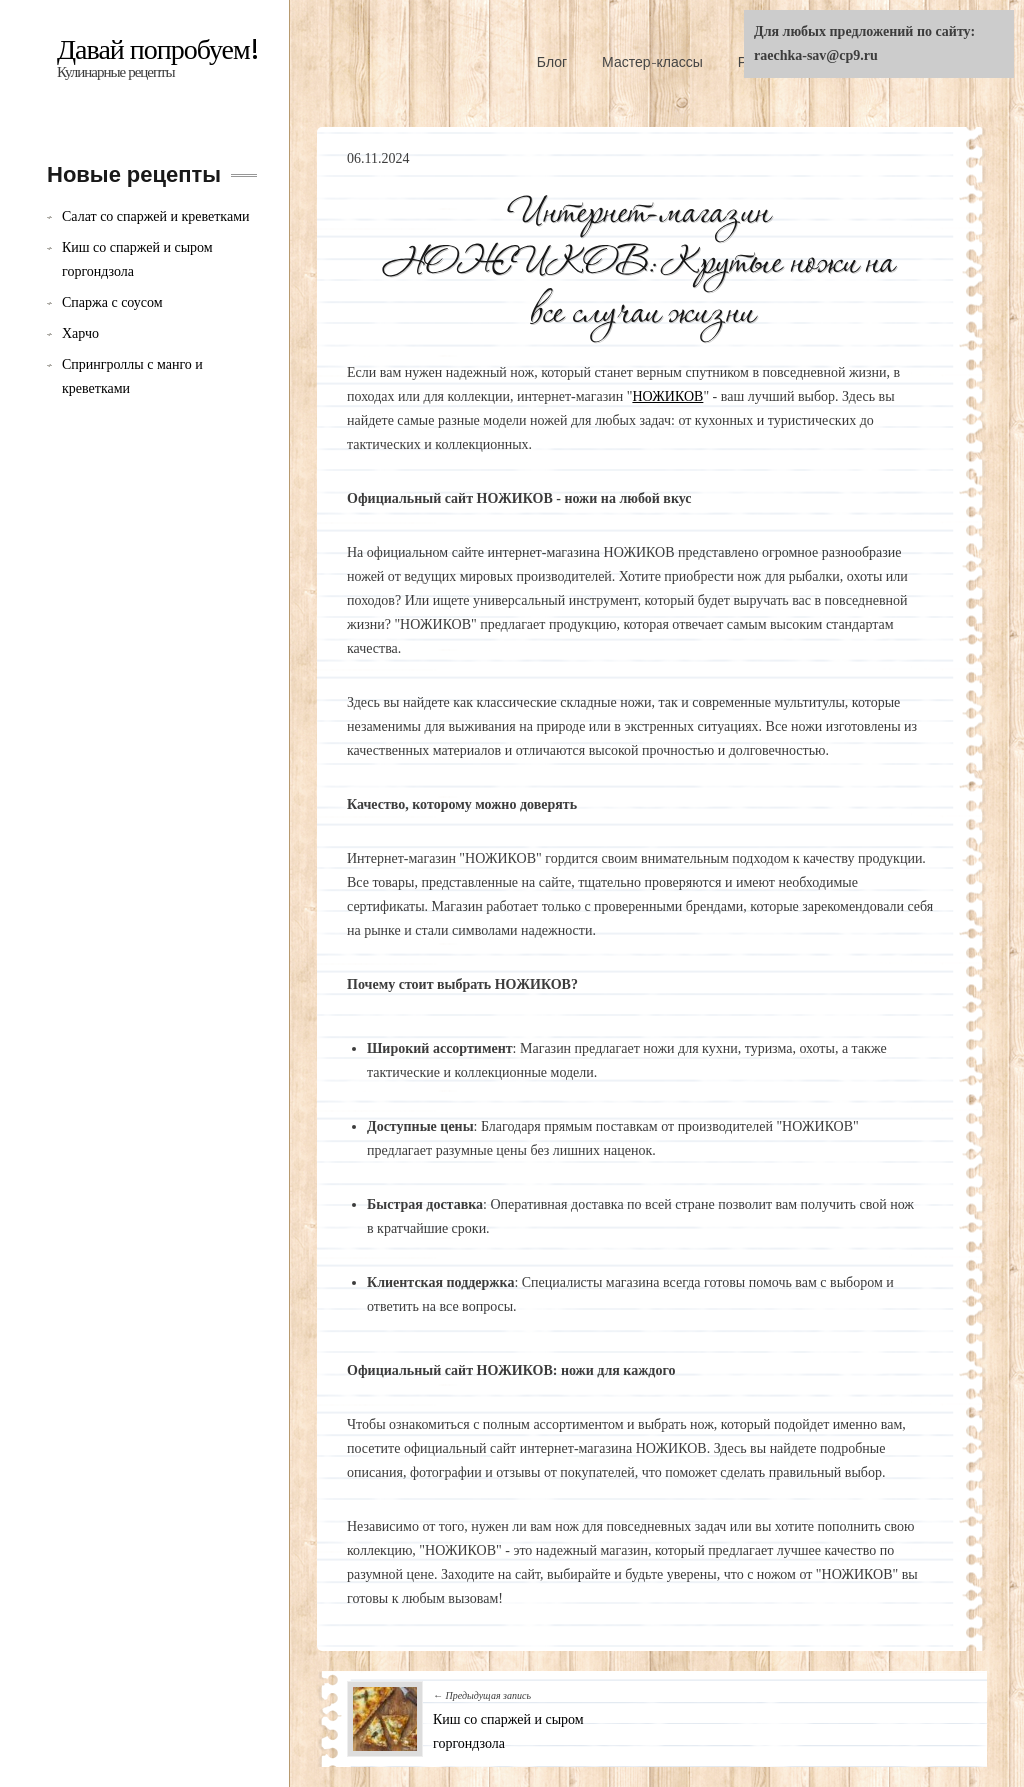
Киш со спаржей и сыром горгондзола (137, 259)
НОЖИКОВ (667, 396)
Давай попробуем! (158, 50)
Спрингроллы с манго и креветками (132, 376)
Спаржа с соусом (112, 302)
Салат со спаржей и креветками (155, 216)
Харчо (80, 333)
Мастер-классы (652, 62)
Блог (552, 62)
